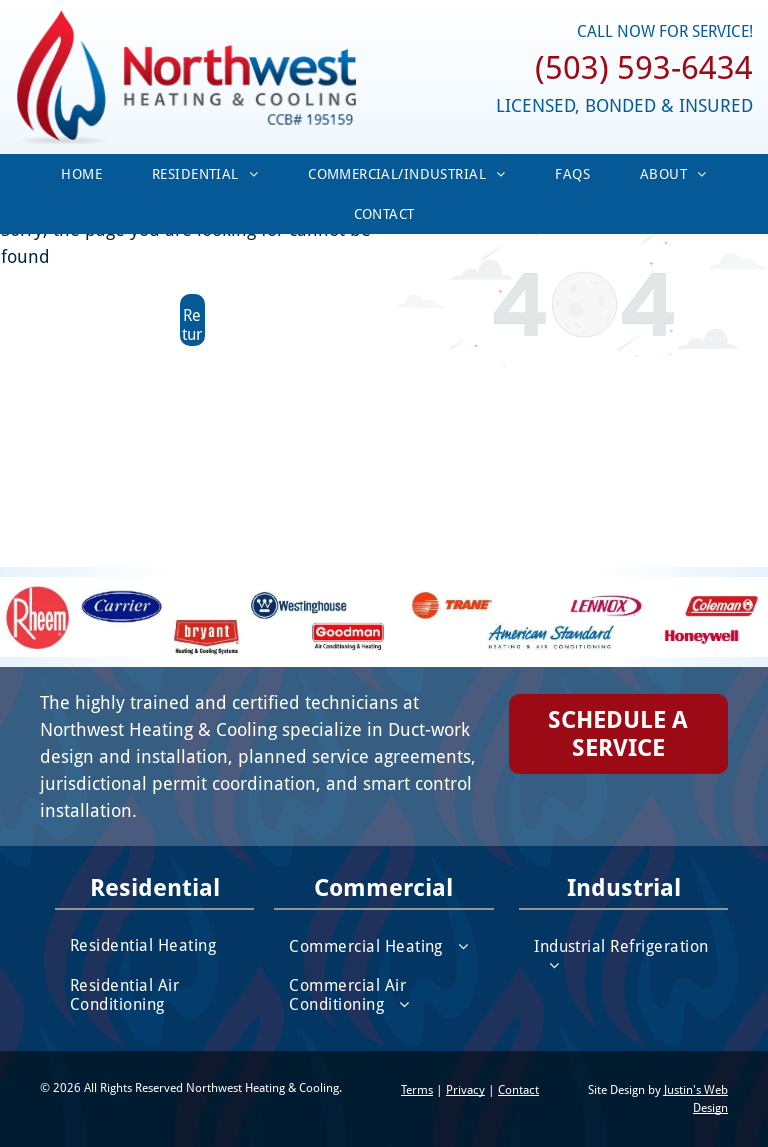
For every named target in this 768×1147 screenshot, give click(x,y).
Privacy (465, 1090)
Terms (417, 1090)
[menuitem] (81, 174)
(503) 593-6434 (644, 68)
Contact (518, 1090)
